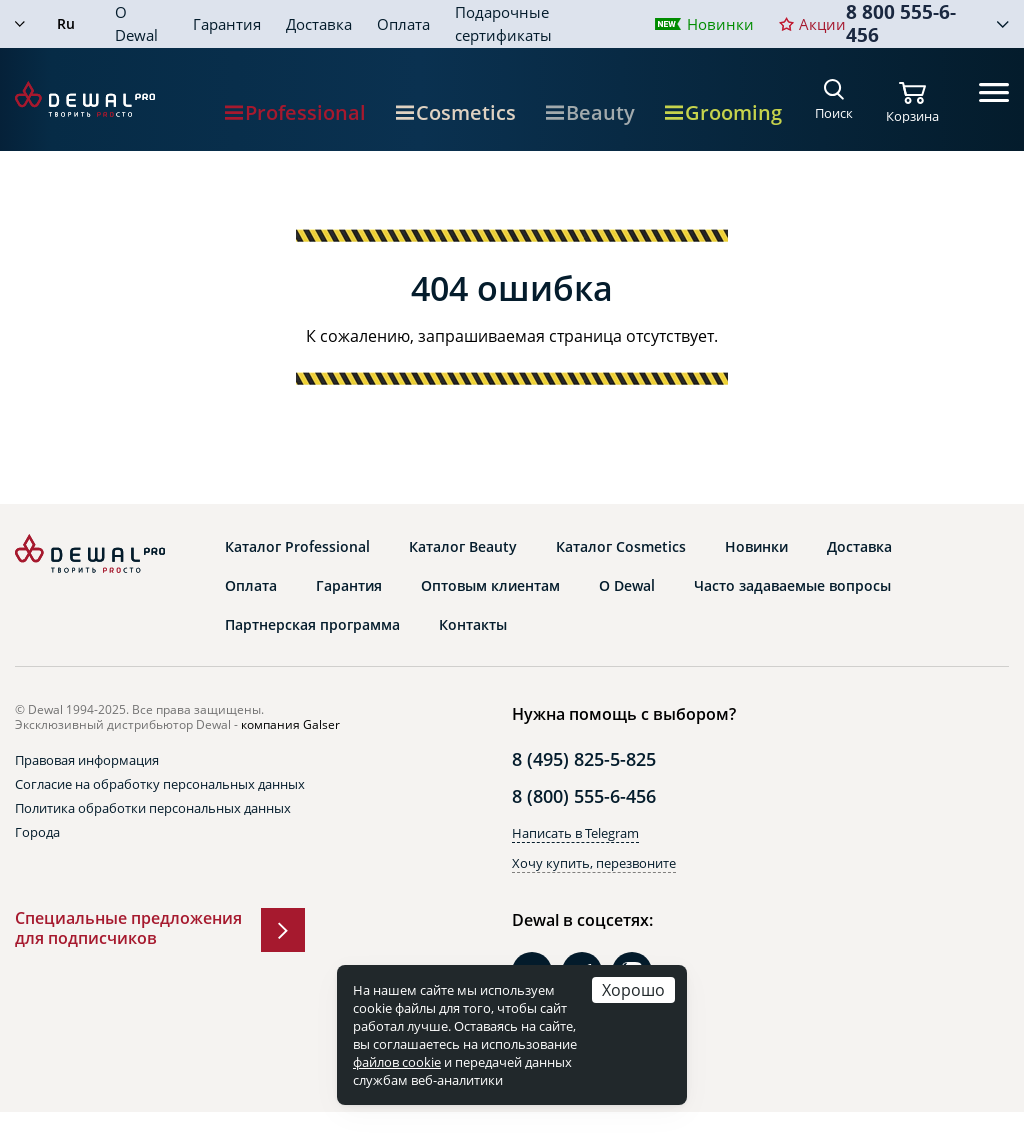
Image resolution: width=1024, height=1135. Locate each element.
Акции (822, 24)
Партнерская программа (312, 625)
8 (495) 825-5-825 (584, 759)
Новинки (720, 24)
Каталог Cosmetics (621, 547)
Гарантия (227, 24)
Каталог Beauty (463, 547)
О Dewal (136, 23)
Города (37, 832)
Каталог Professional (297, 547)
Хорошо (633, 989)
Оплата (403, 24)
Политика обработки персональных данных (153, 808)
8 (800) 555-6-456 (584, 796)
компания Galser (290, 724)
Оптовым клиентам (490, 586)
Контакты (473, 625)
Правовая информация (87, 760)
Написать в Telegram (575, 833)
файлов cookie (397, 1062)
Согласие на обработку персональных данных (160, 784)
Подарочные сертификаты (503, 23)
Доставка (319, 24)
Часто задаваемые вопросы (792, 586)
